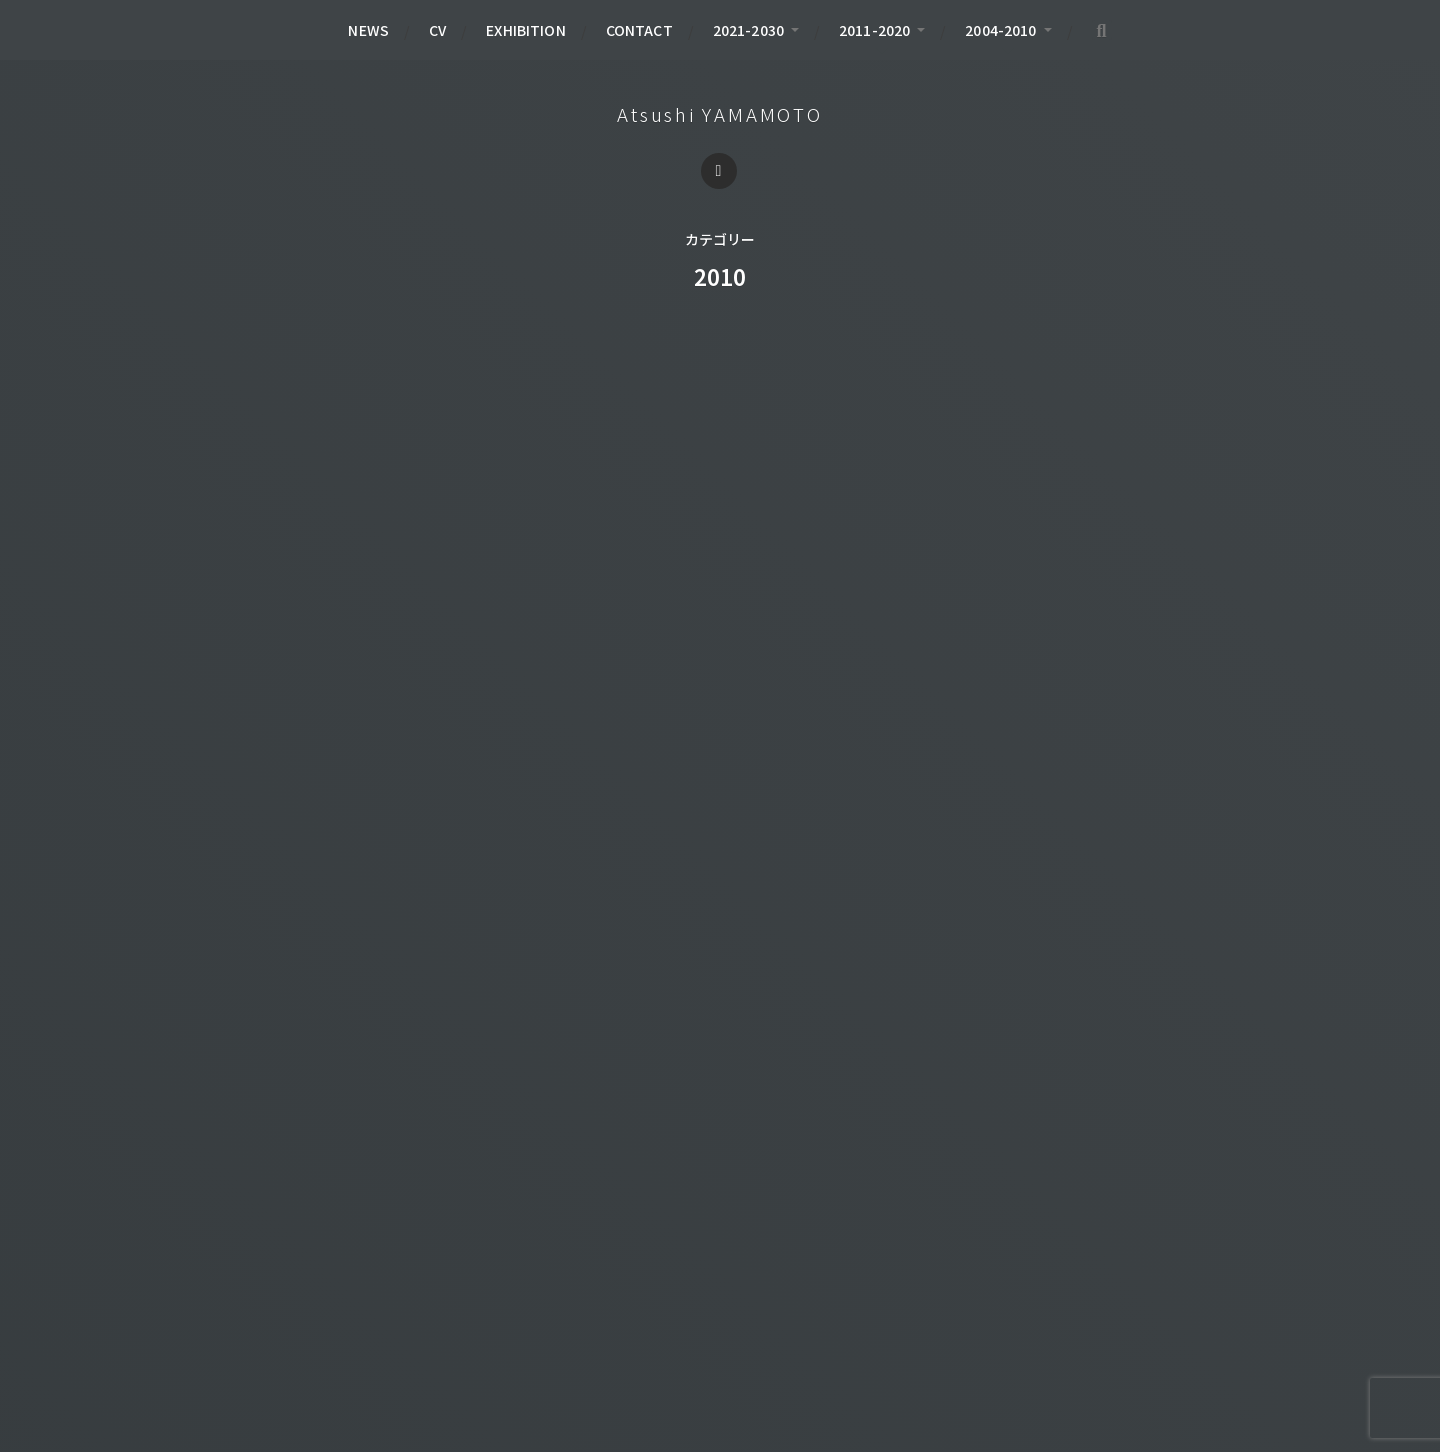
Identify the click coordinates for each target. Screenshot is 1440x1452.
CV (437, 30)
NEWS (368, 30)
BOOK (242, 1276)
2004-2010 (1000, 30)
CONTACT (639, 30)
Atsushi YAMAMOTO (719, 114)
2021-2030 (748, 30)
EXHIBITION (525, 30)
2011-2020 (874, 30)
